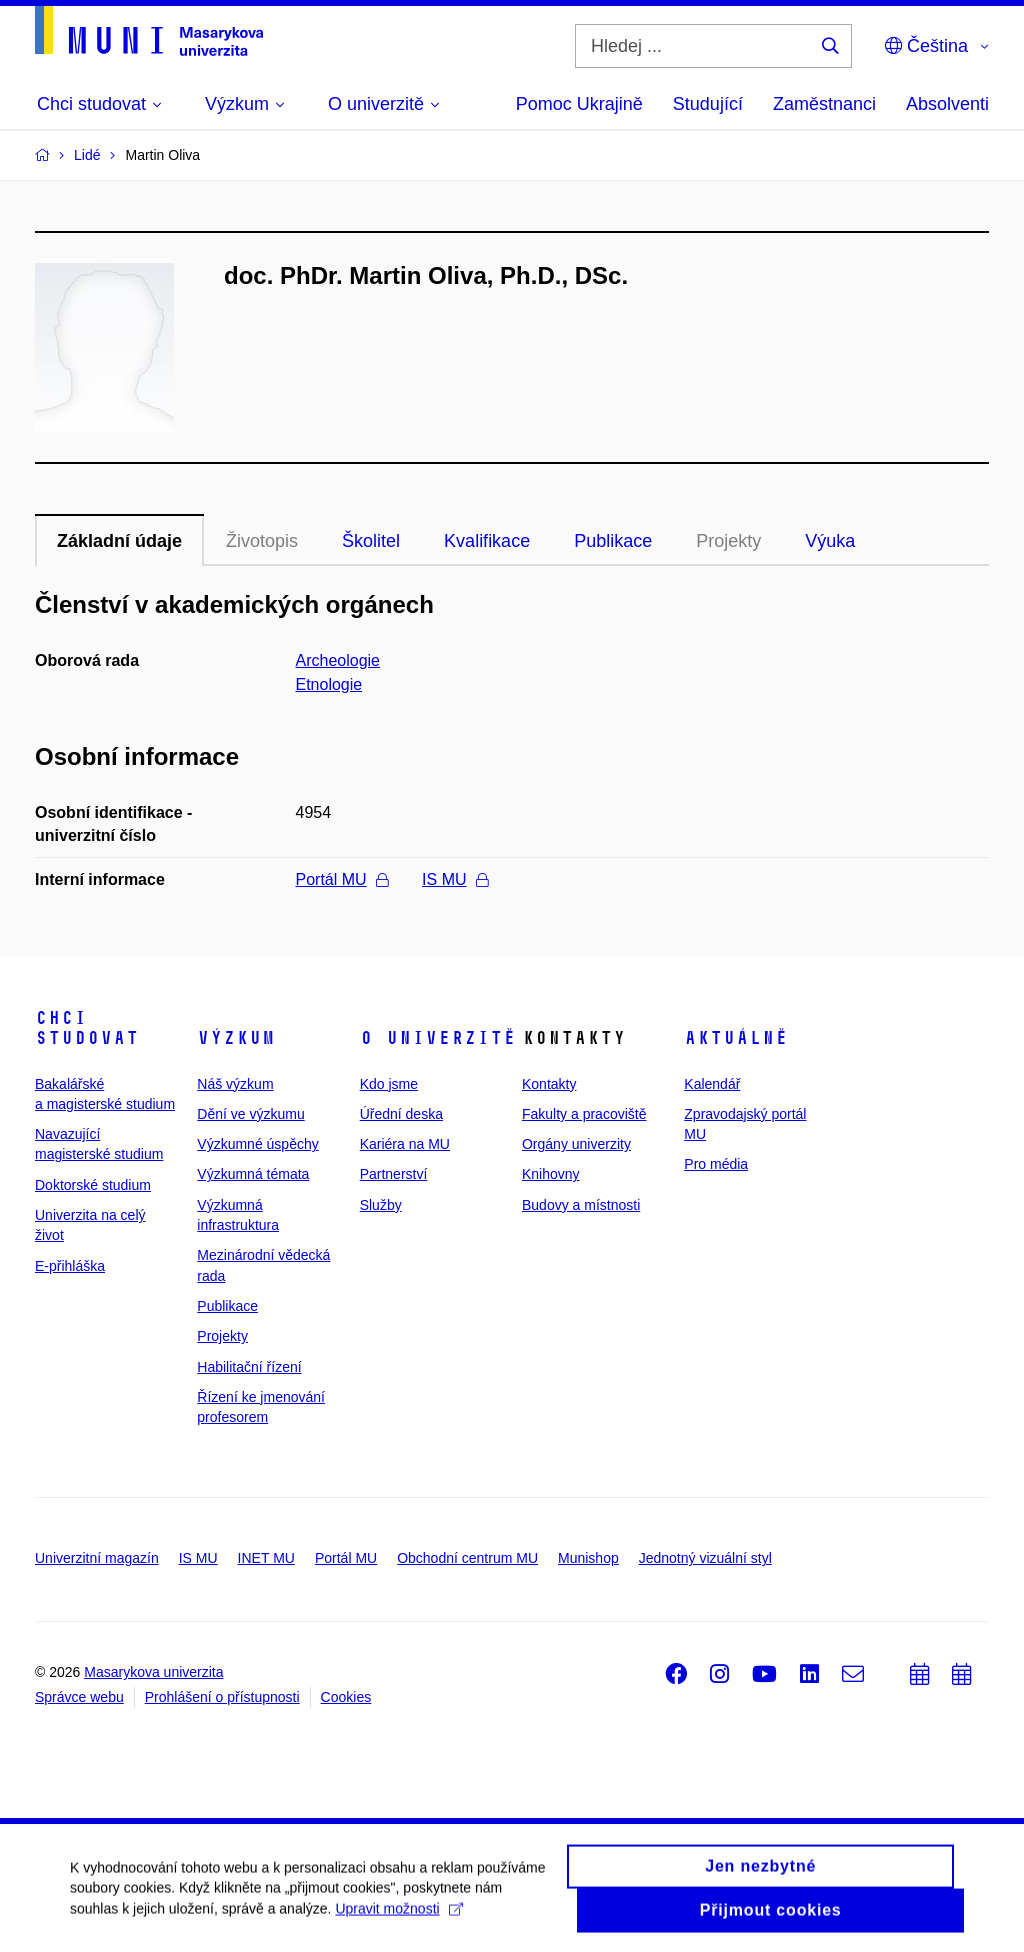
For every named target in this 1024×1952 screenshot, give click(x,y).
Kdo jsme (389, 1084)
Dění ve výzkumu (250, 1114)
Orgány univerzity (576, 1144)
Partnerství (394, 1174)
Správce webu (79, 1697)
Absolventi (947, 104)
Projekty (728, 541)
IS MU (454, 879)
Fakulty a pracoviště (584, 1114)
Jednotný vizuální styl (705, 1558)
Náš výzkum (235, 1084)
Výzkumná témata (253, 1174)
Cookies (346, 1697)
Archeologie (338, 660)
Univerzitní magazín (97, 1558)
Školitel (371, 541)
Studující (708, 104)
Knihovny (551, 1174)
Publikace (613, 541)
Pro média (716, 1164)
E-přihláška (70, 1266)
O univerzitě (438, 1038)
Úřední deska (401, 1114)
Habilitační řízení (249, 1367)
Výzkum (236, 1038)
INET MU (266, 1558)
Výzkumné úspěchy (257, 1144)
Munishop (588, 1558)
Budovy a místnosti (581, 1205)
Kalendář (712, 1084)
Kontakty (549, 1084)
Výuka (830, 541)
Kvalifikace (487, 541)
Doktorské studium (93, 1185)
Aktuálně (736, 1038)
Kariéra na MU (405, 1144)
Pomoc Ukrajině (579, 104)
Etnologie (329, 684)
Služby (381, 1205)
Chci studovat (87, 1028)
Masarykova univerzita (153, 1672)
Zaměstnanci (824, 104)
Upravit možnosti (398, 1917)
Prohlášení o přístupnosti (222, 1697)
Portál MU (342, 879)
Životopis (262, 541)
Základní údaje (119, 541)
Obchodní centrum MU (467, 1558)
